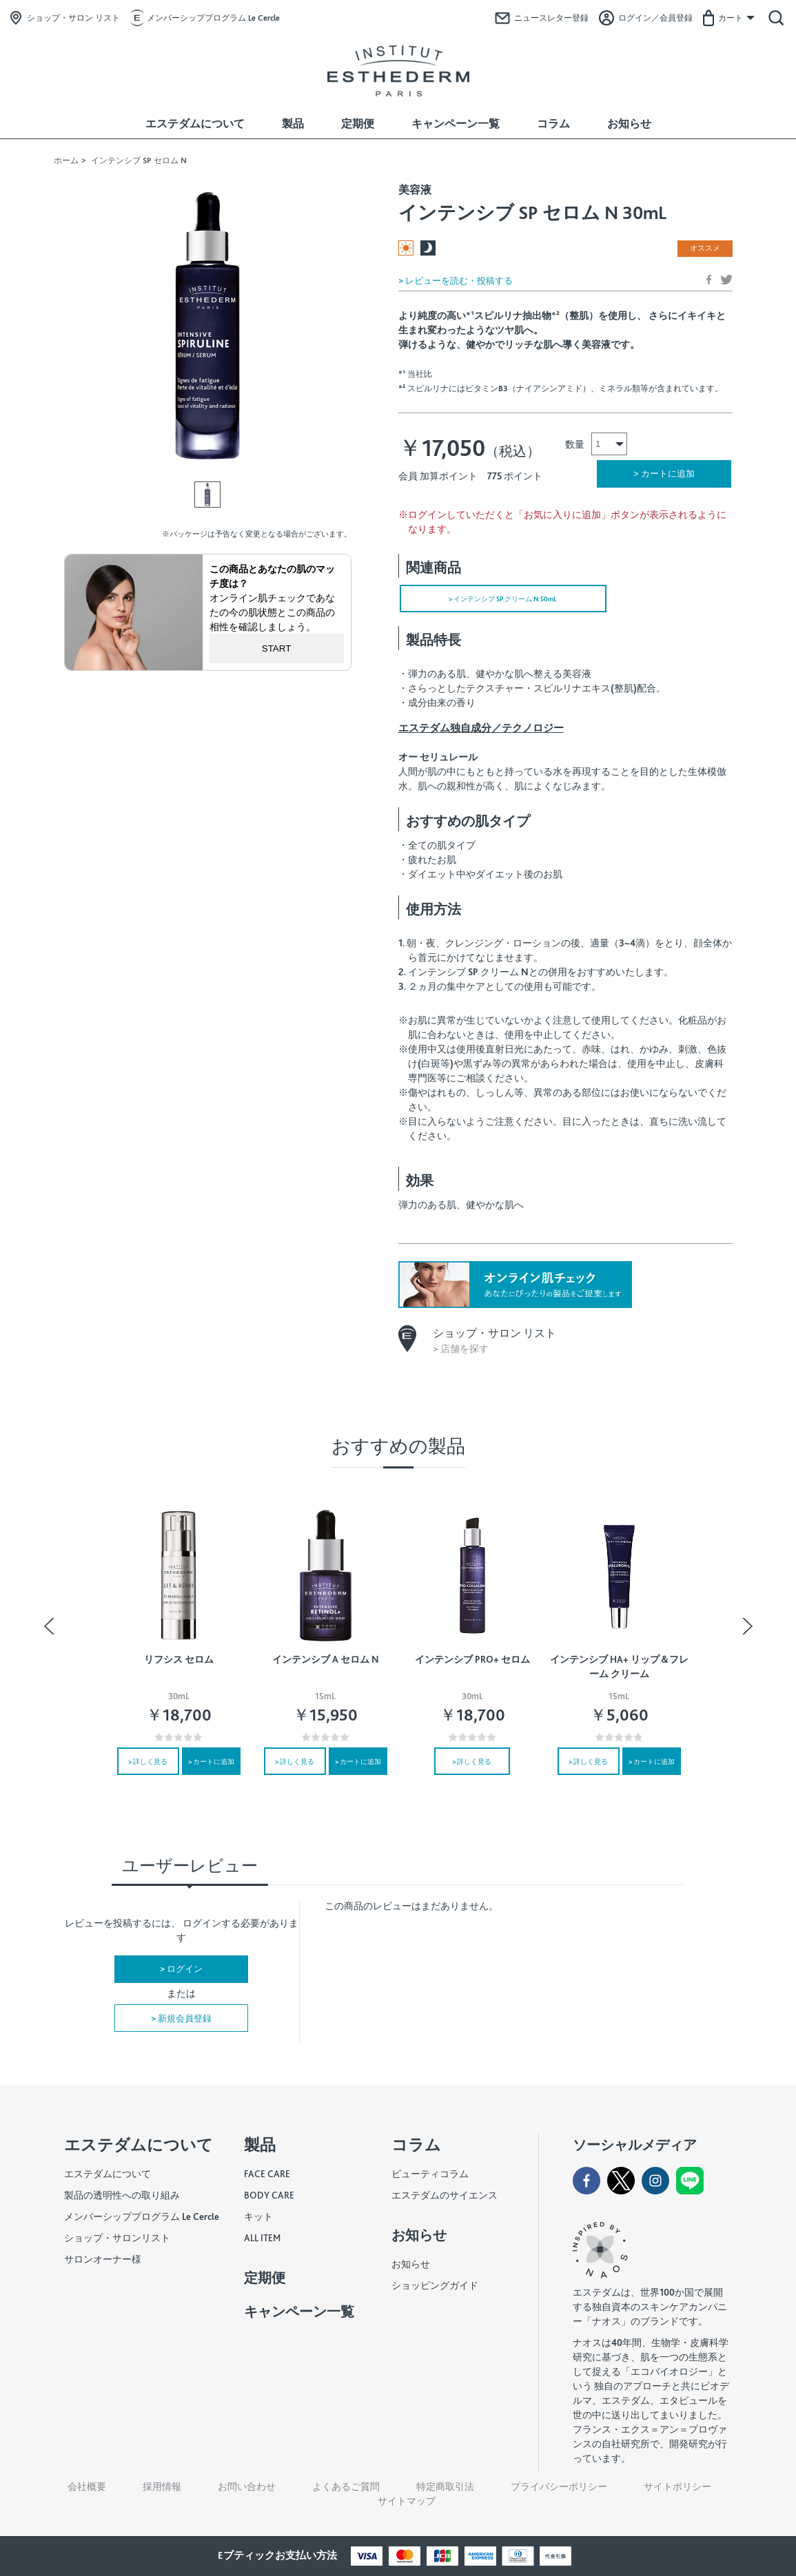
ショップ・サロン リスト (73, 18)
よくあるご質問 (346, 2486)
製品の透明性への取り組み (122, 2195)
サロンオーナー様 (102, 2259)
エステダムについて (195, 123)
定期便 (357, 123)
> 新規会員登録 (181, 2018)
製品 (293, 123)
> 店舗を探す (461, 1348)
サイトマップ (407, 2500)
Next (745, 1626)
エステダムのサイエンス (444, 2195)
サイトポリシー (677, 2486)
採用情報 (162, 2486)
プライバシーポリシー (559, 2486)
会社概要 (87, 2486)
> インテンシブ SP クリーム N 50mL (503, 598)
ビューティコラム (430, 2173)
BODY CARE (269, 2195)
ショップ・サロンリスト (117, 2237)
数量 (574, 444)
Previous (51, 1626)
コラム (553, 123)
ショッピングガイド (434, 2285)
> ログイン (181, 1969)
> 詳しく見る (147, 1761)
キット (258, 2216)
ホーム (66, 160)
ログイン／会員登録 (655, 18)
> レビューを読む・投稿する (455, 281)
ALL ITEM (262, 2237)
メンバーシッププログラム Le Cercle (213, 18)
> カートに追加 (211, 1761)
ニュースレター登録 (551, 18)
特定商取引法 (445, 2486)
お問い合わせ (247, 2486)
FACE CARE (267, 2173)
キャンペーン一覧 (455, 123)
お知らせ (629, 123)
